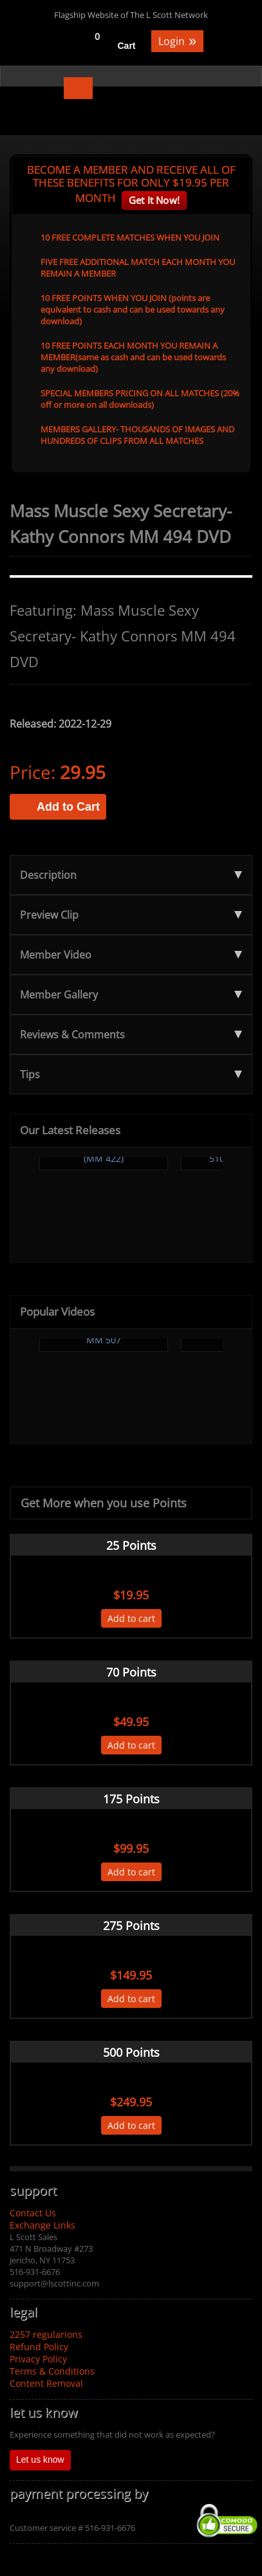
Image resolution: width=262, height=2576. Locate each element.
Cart (127, 46)
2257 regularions (46, 2334)
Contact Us (33, 2213)
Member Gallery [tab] (131, 995)
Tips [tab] (131, 1074)
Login (177, 40)
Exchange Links (42, 2225)
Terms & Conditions (52, 2371)
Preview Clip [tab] (131, 915)
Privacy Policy (38, 2359)
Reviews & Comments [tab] (131, 1034)
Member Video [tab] (131, 955)
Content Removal (46, 2383)
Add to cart (131, 1618)
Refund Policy (39, 2347)
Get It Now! (154, 200)
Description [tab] (131, 875)
